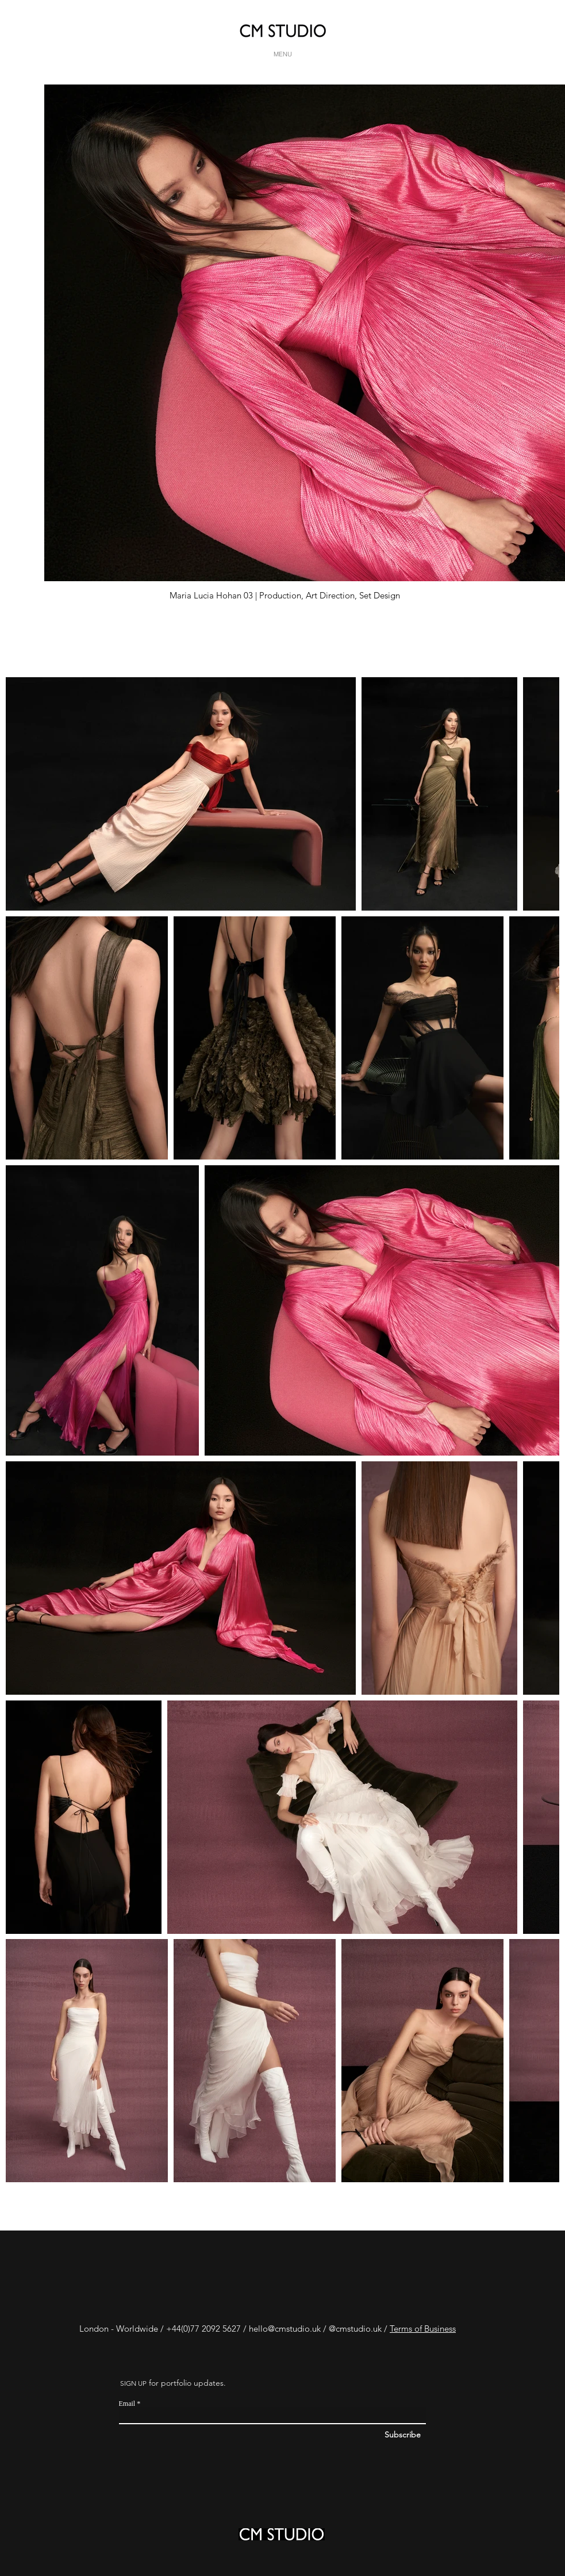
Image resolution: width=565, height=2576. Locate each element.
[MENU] (282, 54)
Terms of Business (423, 2328)
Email (127, 2403)
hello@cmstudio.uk (285, 2328)
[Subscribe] (442, 2435)
